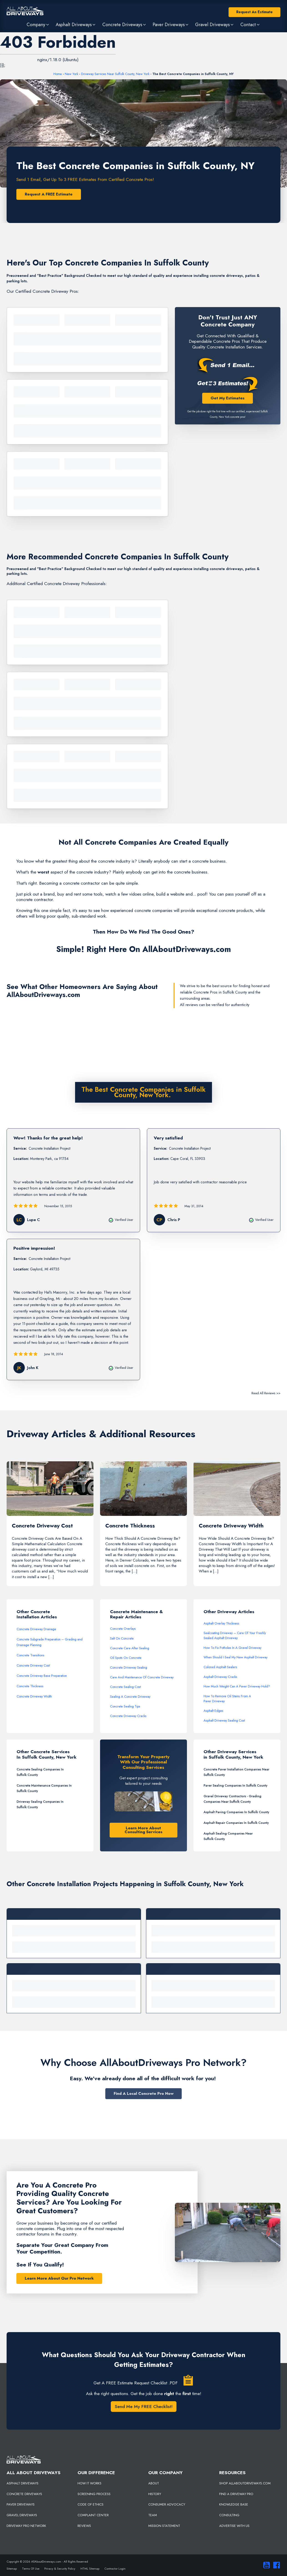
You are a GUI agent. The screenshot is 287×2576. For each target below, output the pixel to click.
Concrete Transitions (30, 1655)
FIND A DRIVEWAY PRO (236, 2494)
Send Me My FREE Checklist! (144, 2406)
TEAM (152, 2515)
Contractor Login (115, 2568)
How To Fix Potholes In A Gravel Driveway (232, 1647)
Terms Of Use (30, 2568)
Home (57, 74)
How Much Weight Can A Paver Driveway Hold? (237, 1686)
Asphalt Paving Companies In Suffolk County (236, 1812)
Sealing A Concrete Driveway (130, 1696)
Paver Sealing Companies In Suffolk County (235, 1785)
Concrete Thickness (30, 1686)
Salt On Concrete (122, 1638)
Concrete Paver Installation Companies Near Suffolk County (236, 1772)
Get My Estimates (227, 398)
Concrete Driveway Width (34, 1696)
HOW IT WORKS (89, 2483)
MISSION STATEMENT (164, 2525)
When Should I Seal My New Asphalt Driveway (235, 1657)
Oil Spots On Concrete (125, 1657)
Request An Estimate (254, 12)
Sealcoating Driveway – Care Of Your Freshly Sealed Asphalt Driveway (235, 1635)
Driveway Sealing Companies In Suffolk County (40, 1804)
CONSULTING (229, 2515)
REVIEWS (84, 2525)
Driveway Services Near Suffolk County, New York (115, 74)
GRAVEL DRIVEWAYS (22, 2515)
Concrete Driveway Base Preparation (42, 1675)
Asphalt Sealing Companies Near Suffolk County (228, 1836)
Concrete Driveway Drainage (36, 1629)
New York (71, 74)
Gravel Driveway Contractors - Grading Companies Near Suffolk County (232, 1799)
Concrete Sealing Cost (125, 1687)
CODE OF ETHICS (90, 2504)
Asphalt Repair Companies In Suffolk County (236, 1822)
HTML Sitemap (90, 2568)
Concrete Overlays (123, 1628)
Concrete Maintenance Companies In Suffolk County (44, 1788)
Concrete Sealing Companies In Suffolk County (40, 1772)
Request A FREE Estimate (49, 194)
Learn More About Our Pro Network (59, 2278)
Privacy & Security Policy (59, 2568)
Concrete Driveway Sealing (128, 1667)
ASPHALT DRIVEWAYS (22, 2483)
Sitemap (12, 2568)
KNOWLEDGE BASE (233, 2504)
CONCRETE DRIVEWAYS (24, 2494)
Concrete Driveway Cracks (128, 1716)
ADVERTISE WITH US (234, 2525)
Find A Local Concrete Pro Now (144, 2093)
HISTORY (154, 2494)
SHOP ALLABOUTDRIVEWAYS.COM (245, 2483)
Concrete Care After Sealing (129, 1648)
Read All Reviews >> (266, 1393)
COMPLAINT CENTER (93, 2515)
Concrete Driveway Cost (33, 1665)
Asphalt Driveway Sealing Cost (224, 1720)
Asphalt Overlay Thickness (221, 1623)
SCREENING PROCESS (94, 2494)
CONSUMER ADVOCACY (166, 2504)
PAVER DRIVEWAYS (21, 2504)
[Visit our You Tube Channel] (265, 2565)
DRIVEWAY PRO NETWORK (26, 2525)
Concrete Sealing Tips (125, 1706)
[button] (38, 24)
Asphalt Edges (213, 1710)
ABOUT (153, 2483)
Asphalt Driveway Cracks (220, 1677)
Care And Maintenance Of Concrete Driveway (142, 1677)
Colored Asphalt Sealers (220, 1667)
